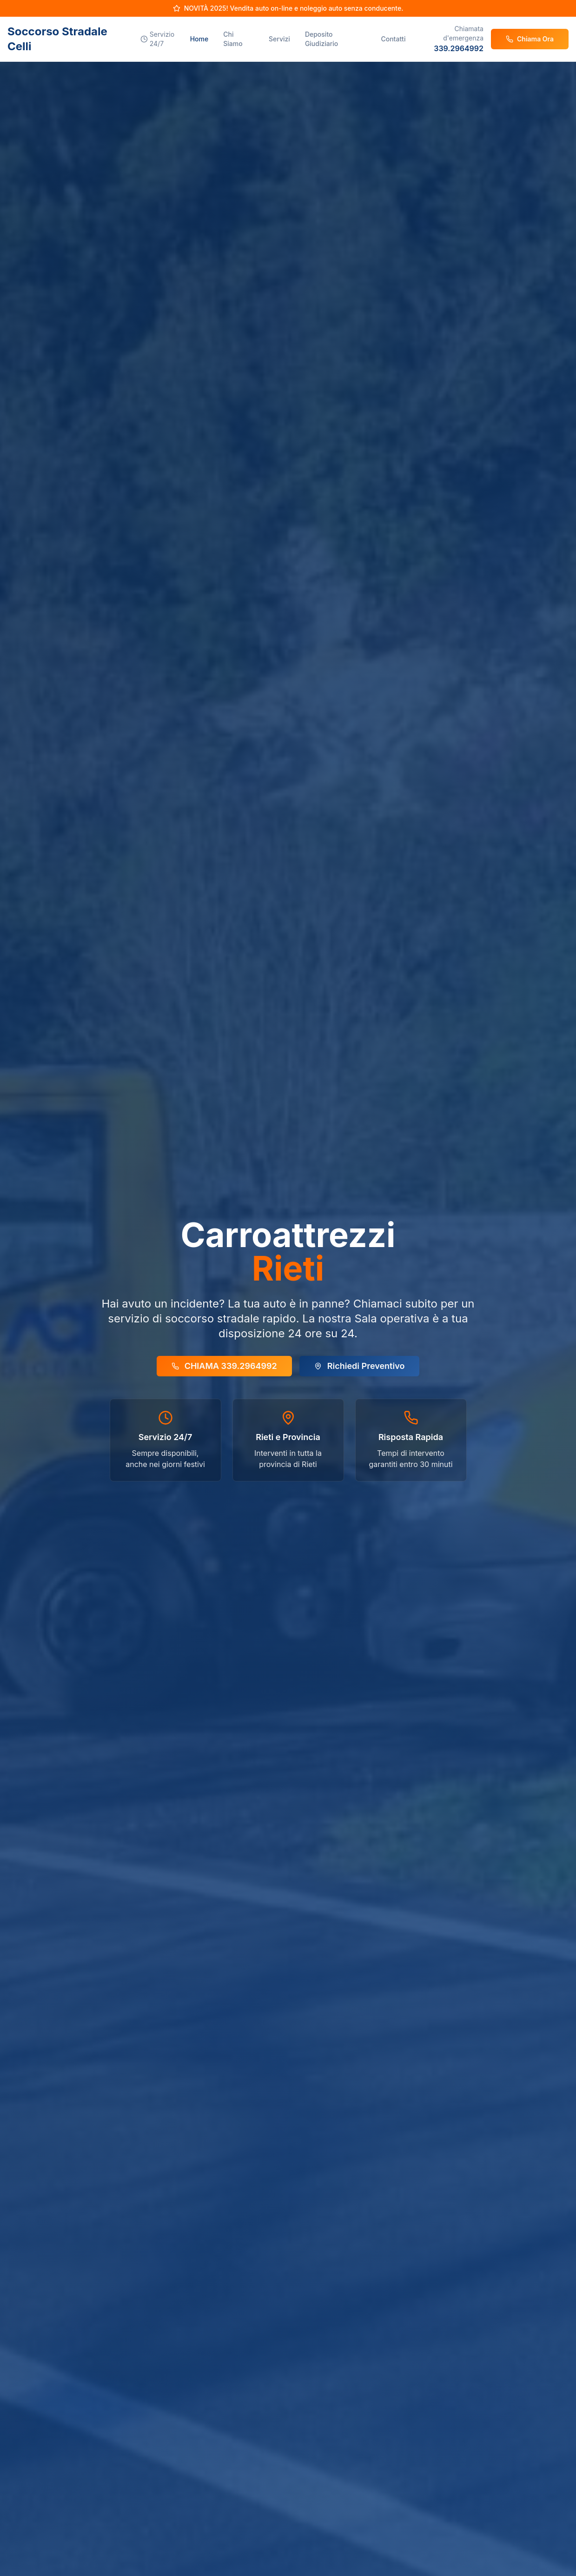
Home (199, 39)
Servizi (279, 39)
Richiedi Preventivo (359, 1366)
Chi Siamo (232, 38)
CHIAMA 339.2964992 (224, 1366)
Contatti (393, 39)
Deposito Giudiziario (321, 38)
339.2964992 (458, 48)
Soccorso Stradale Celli (57, 39)
